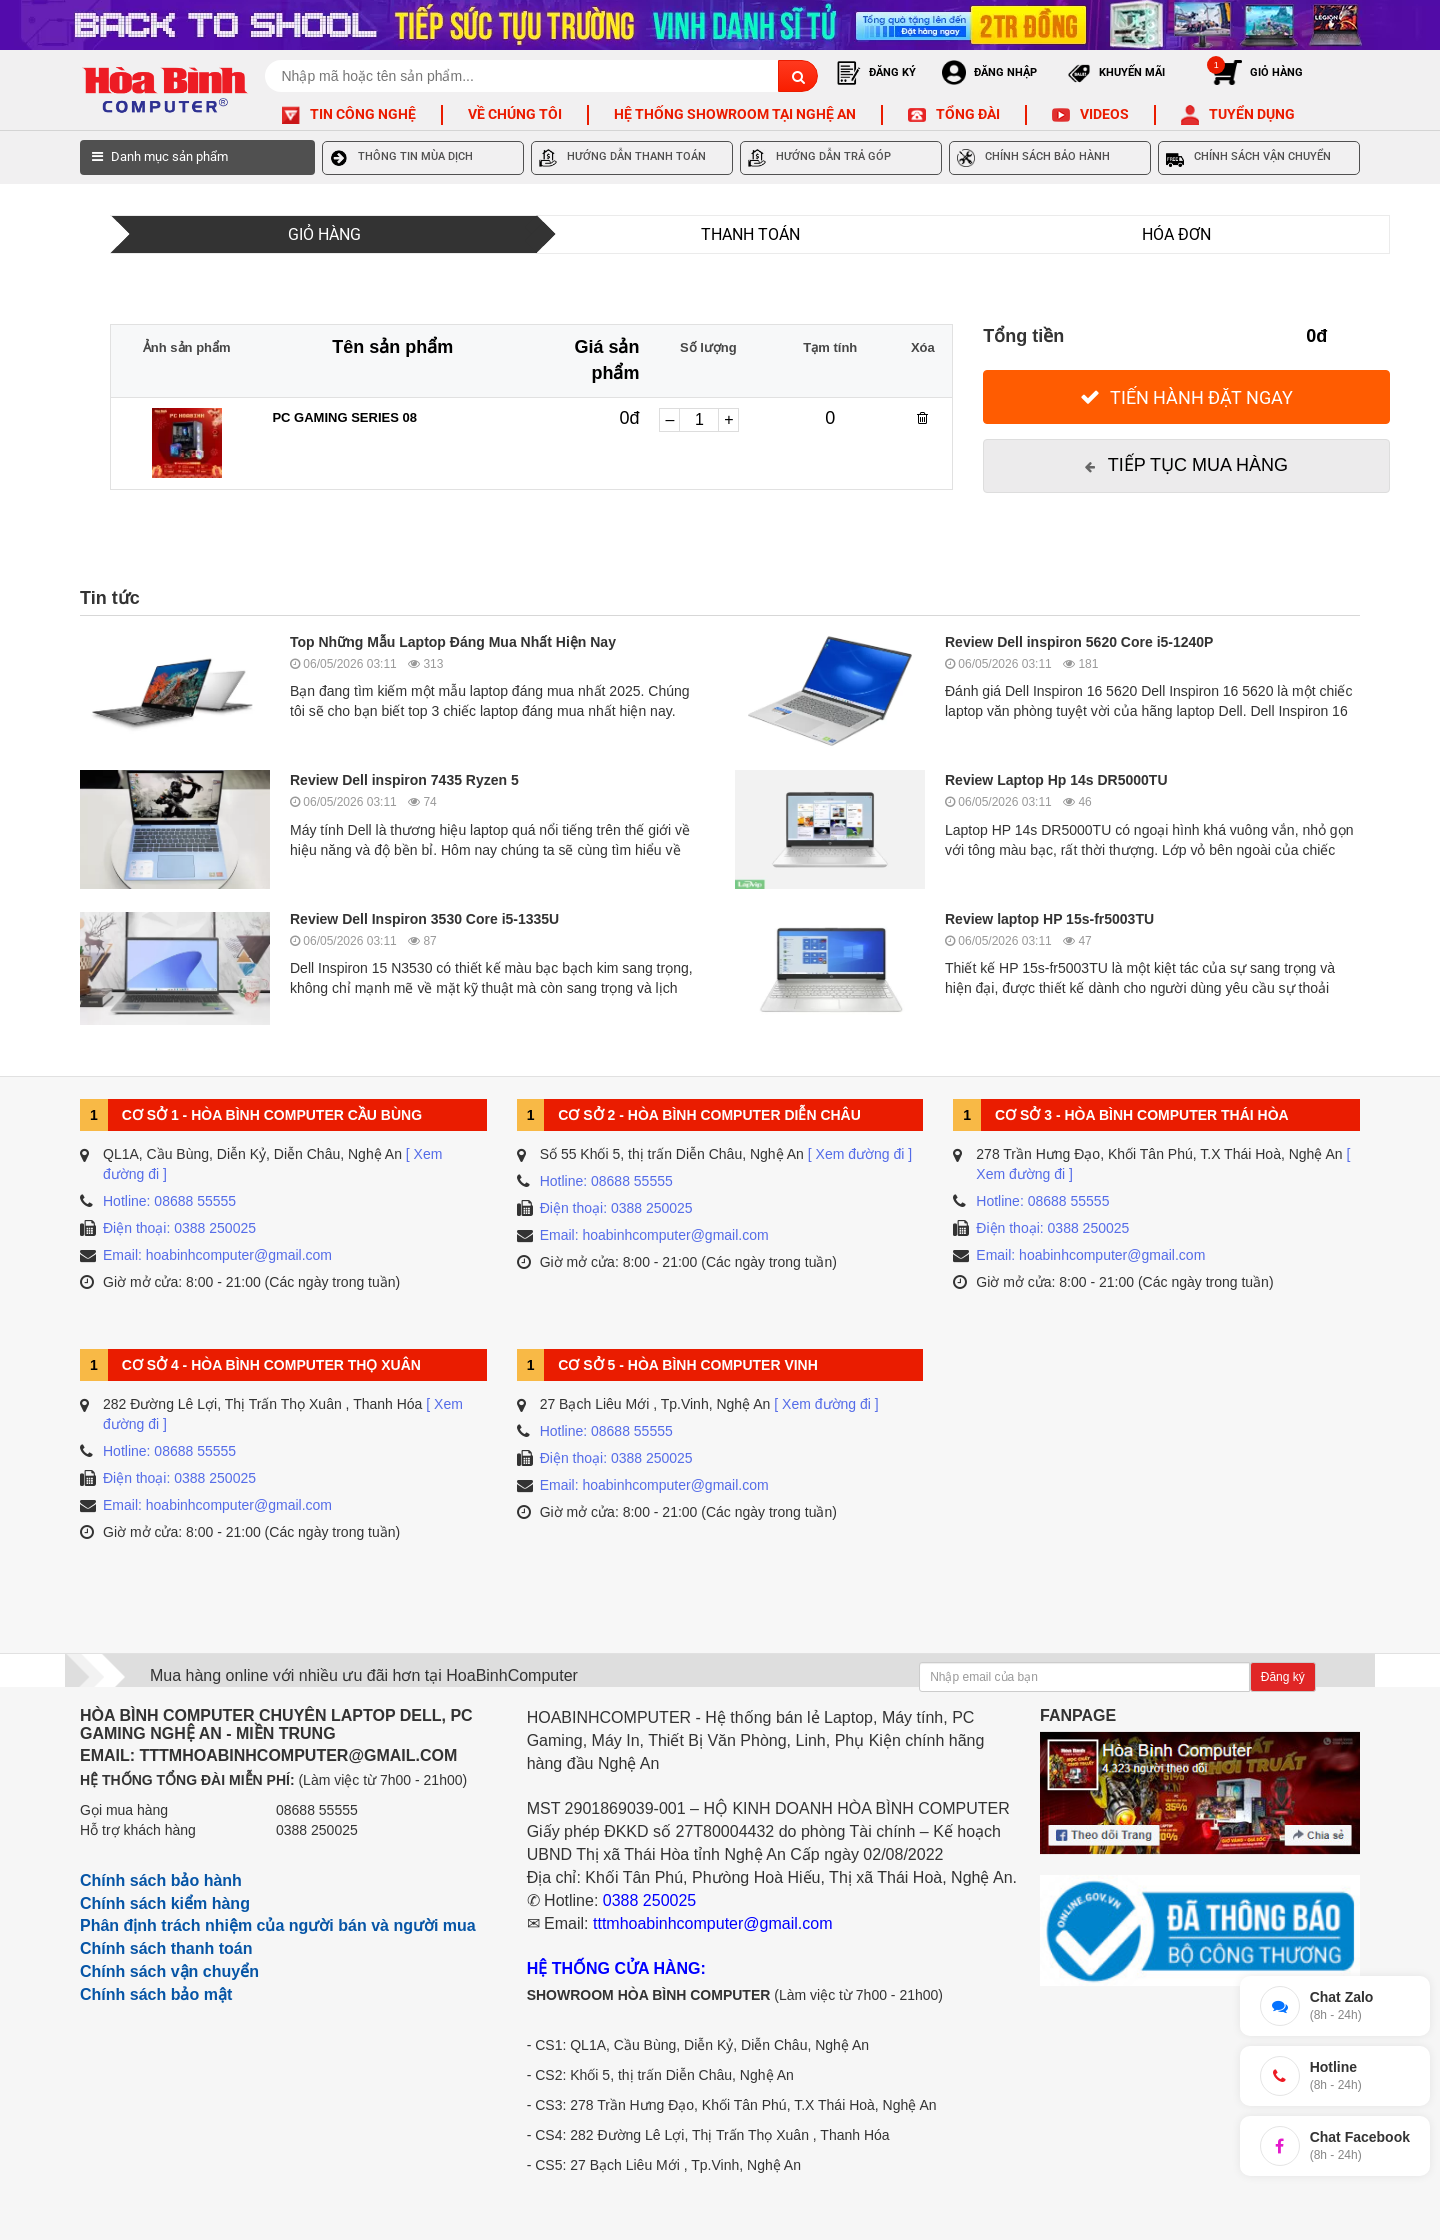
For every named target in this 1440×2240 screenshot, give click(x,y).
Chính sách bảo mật (156, 1994)
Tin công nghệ (363, 114)
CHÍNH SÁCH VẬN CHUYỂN (1248, 158)
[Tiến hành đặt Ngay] (1186, 397)
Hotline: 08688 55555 (169, 1201)
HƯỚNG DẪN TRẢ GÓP (819, 158)
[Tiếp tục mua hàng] (1186, 466)
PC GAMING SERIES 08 (344, 417)
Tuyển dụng (1252, 114)
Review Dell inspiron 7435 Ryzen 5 (404, 780)
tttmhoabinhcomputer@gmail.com (712, 1923)
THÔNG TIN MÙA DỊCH (401, 158)
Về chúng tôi (515, 114)
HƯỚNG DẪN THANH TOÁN (622, 158)
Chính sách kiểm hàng (165, 1903)
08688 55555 (317, 1810)
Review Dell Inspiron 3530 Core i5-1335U (424, 919)
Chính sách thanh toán (166, 1948)
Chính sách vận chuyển (169, 1971)
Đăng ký (1283, 1677)
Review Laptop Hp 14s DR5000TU (1056, 780)
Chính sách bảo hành (161, 1880)
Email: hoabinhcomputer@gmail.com (217, 1255)
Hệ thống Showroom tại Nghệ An (735, 114)
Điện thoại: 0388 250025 (179, 1228)
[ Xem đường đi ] (860, 1154)
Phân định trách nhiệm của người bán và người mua (278, 1925)
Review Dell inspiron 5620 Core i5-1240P (1079, 642)
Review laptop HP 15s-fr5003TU (1049, 919)
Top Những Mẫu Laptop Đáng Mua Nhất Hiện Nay (453, 642)
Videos (1104, 114)
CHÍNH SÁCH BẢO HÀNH (1033, 158)
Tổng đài (968, 114)
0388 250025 (317, 1830)
